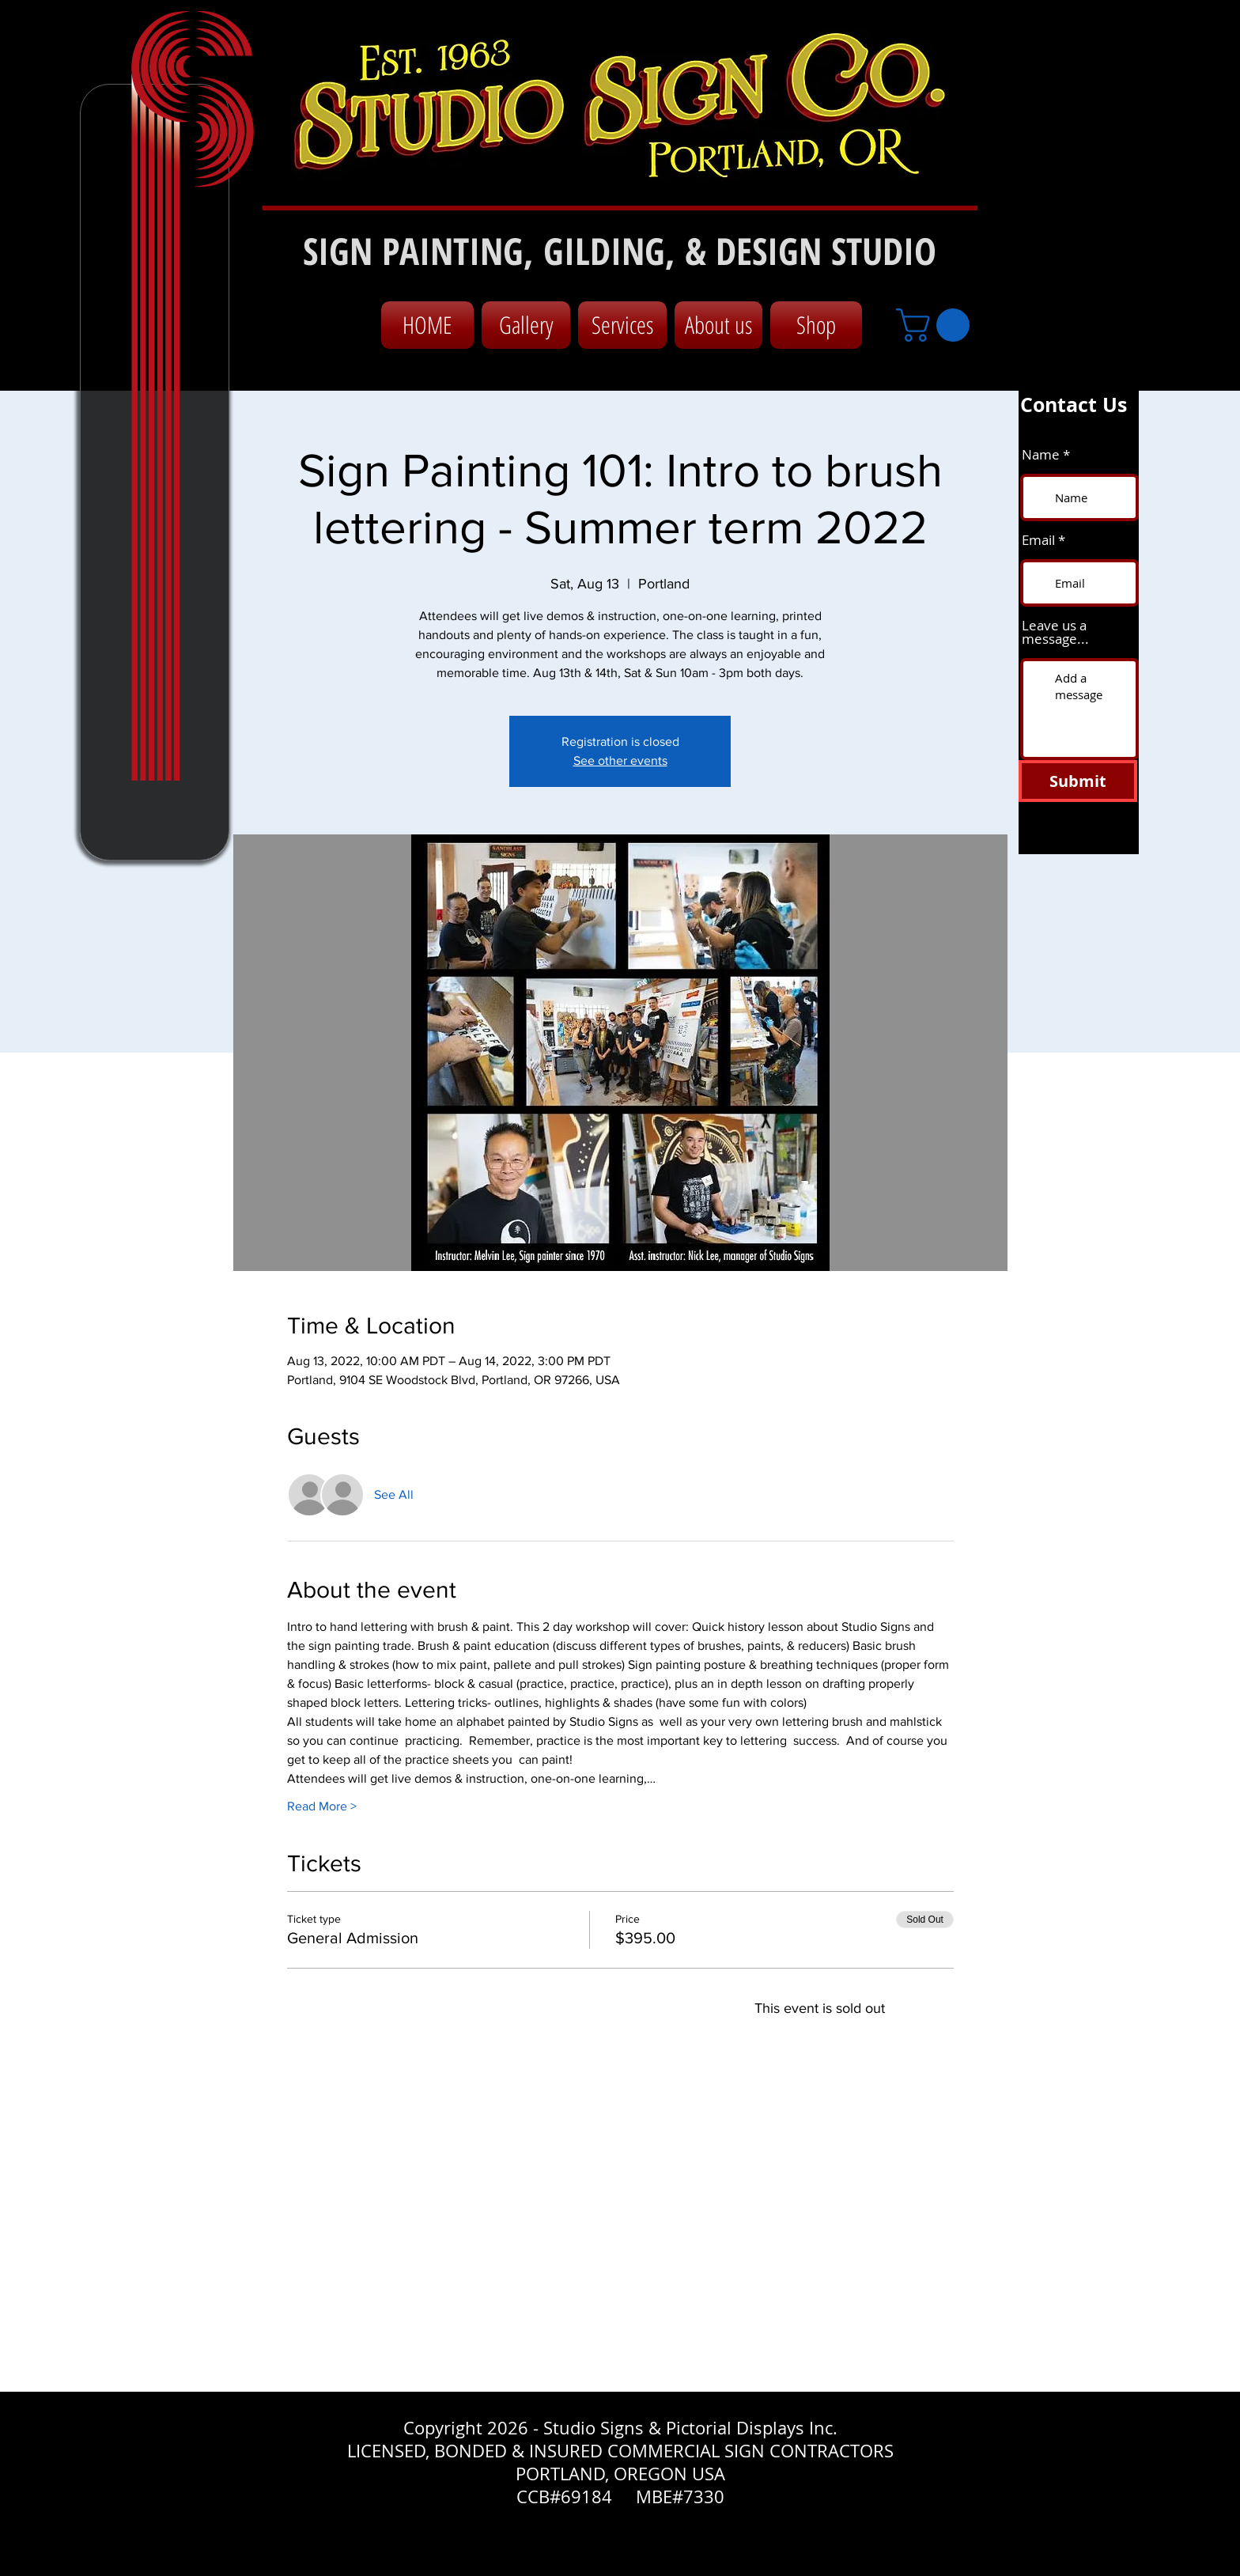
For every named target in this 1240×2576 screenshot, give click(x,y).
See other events (620, 760)
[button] (936, 325)
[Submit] (1078, 781)
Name (1041, 454)
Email (1038, 540)
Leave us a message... (1055, 631)
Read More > (322, 1806)
